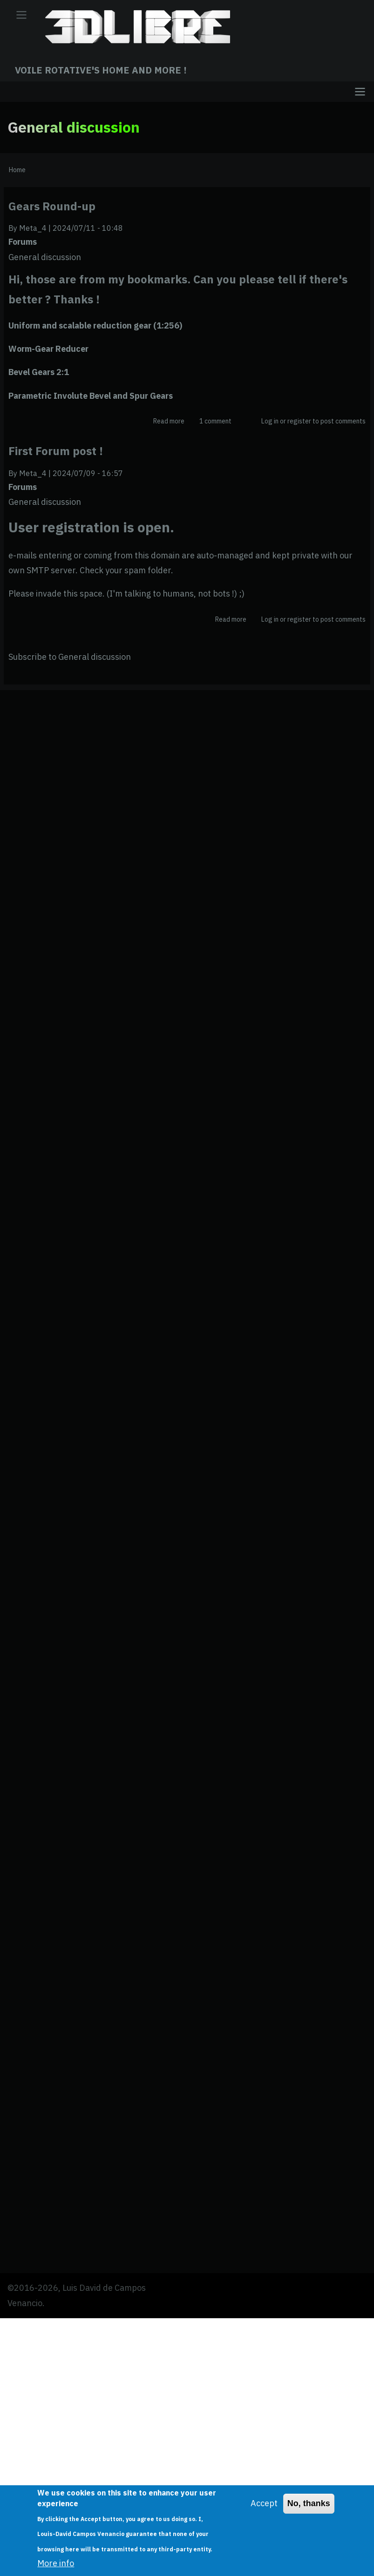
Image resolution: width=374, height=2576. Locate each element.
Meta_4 (33, 228)
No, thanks (308, 2503)
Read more (168, 421)
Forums (22, 241)
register (299, 421)
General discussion (44, 257)
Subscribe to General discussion (69, 656)
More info (55, 2563)
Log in (270, 421)
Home (17, 170)
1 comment (215, 421)
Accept (264, 2503)
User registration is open (89, 527)
